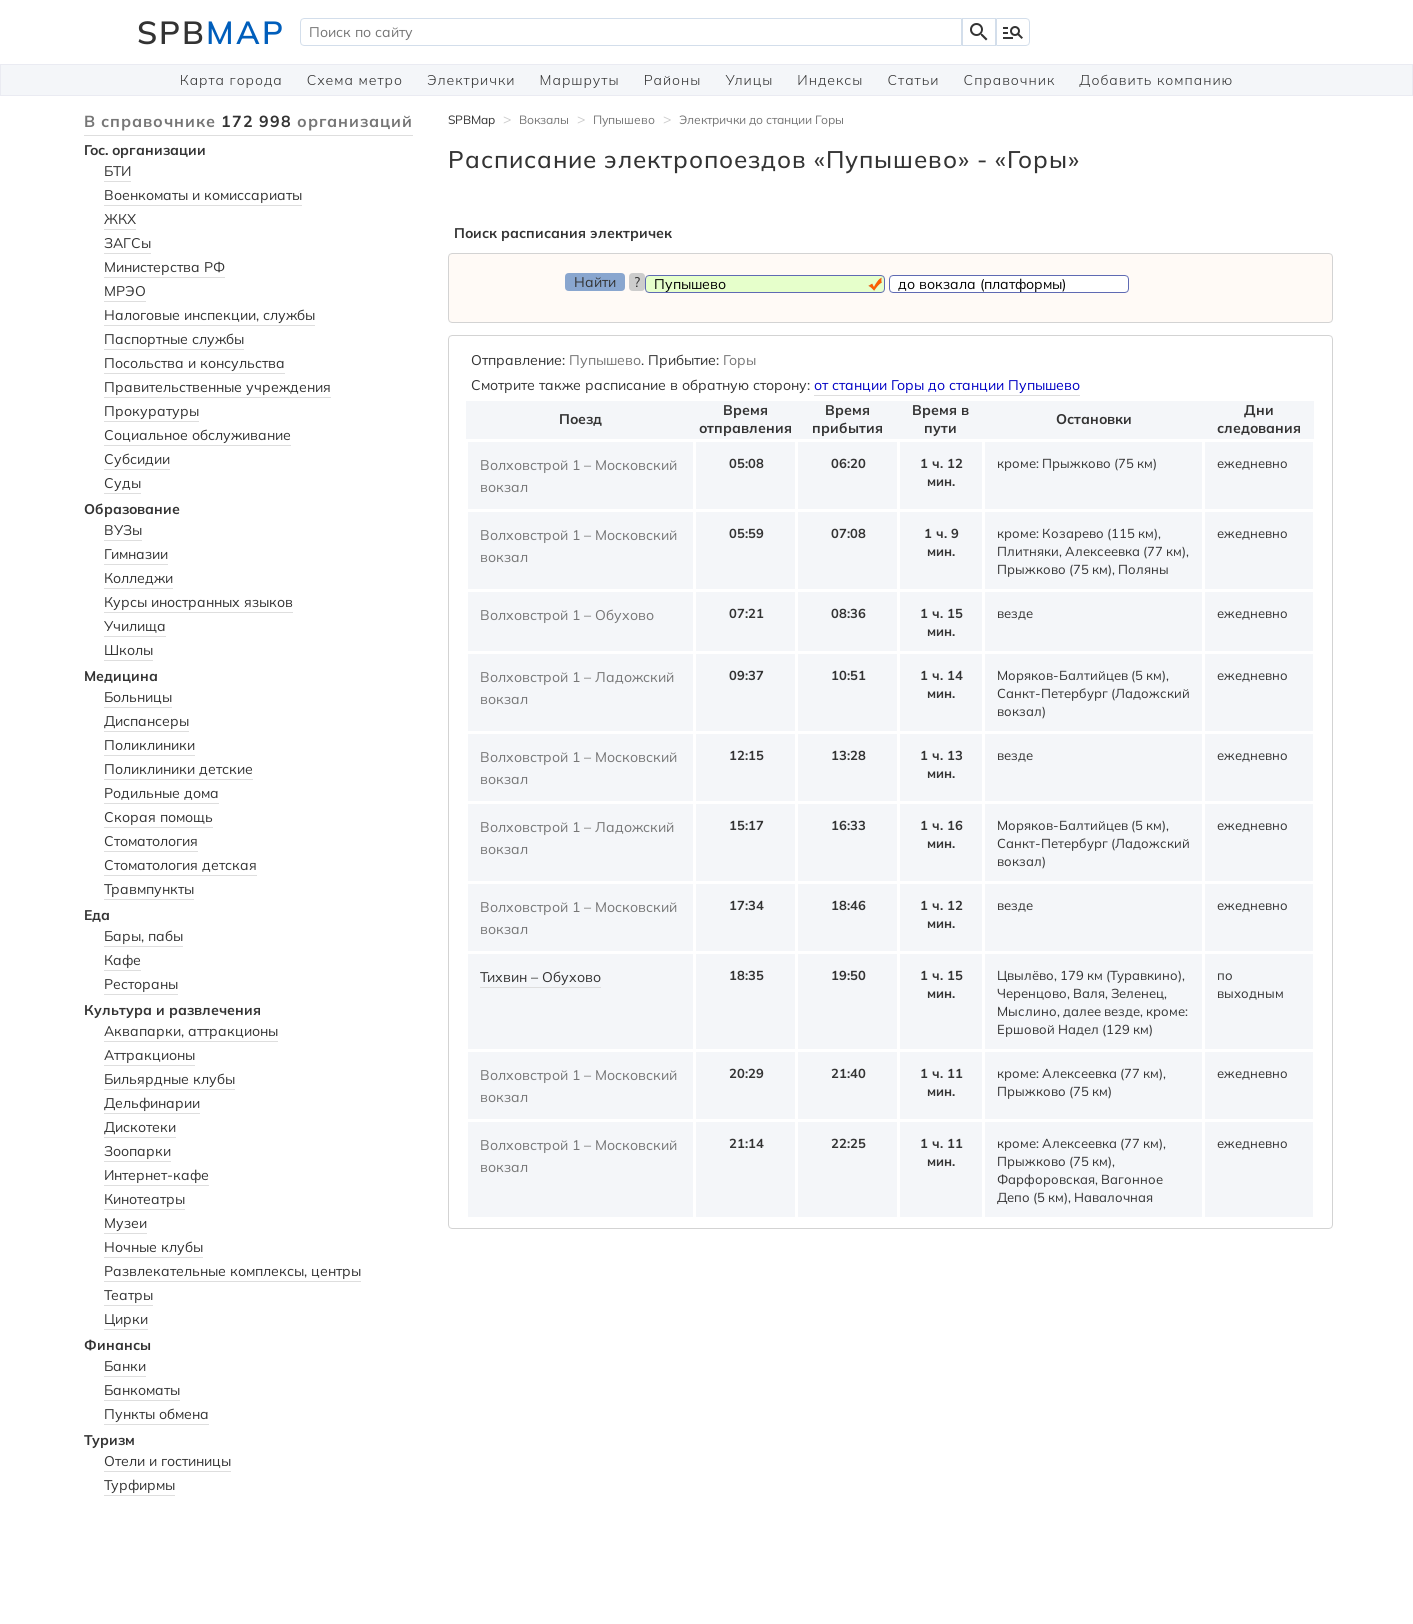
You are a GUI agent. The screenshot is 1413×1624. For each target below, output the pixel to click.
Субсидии (137, 459)
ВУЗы (123, 530)
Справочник (1010, 80)
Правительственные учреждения (217, 387)
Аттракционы (149, 1055)
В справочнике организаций (248, 121)
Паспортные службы (174, 339)
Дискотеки (140, 1127)
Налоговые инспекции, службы (209, 315)
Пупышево (624, 119)
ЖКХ (120, 219)
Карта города (231, 80)
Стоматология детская (180, 865)
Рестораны (141, 984)
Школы (128, 650)
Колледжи (138, 578)
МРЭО (125, 291)
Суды (122, 483)
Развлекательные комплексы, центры (232, 1271)
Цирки (126, 1319)
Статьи (913, 80)
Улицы (749, 80)
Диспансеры (146, 721)
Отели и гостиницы (167, 1461)
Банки (125, 1366)
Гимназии (136, 554)
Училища (135, 626)
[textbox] (631, 32)
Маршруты (580, 80)
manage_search (1013, 32)
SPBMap (471, 119)
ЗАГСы (127, 243)
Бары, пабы (143, 936)
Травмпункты (149, 889)
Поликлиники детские (178, 769)
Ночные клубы (153, 1247)
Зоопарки (137, 1151)
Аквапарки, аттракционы (191, 1031)
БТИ (117, 171)
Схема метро (355, 80)
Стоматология (151, 841)
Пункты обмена (156, 1414)
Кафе (122, 960)
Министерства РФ (164, 267)
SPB (211, 32)
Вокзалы (544, 119)
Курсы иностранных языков (198, 602)
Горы (739, 360)
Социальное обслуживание (197, 435)
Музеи (125, 1223)
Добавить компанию (1156, 80)
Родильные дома (161, 793)
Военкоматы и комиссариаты (203, 195)
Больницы (138, 697)
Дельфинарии (152, 1103)
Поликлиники (149, 745)
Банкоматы (142, 1390)
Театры (128, 1295)
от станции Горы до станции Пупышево (947, 385)
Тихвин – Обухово (540, 977)
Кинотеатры (144, 1199)
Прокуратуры (151, 411)
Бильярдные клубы (169, 1079)
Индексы (830, 80)
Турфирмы (139, 1485)
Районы (673, 80)
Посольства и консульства (194, 363)
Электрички (471, 80)
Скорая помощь (158, 817)
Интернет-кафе (156, 1175)
